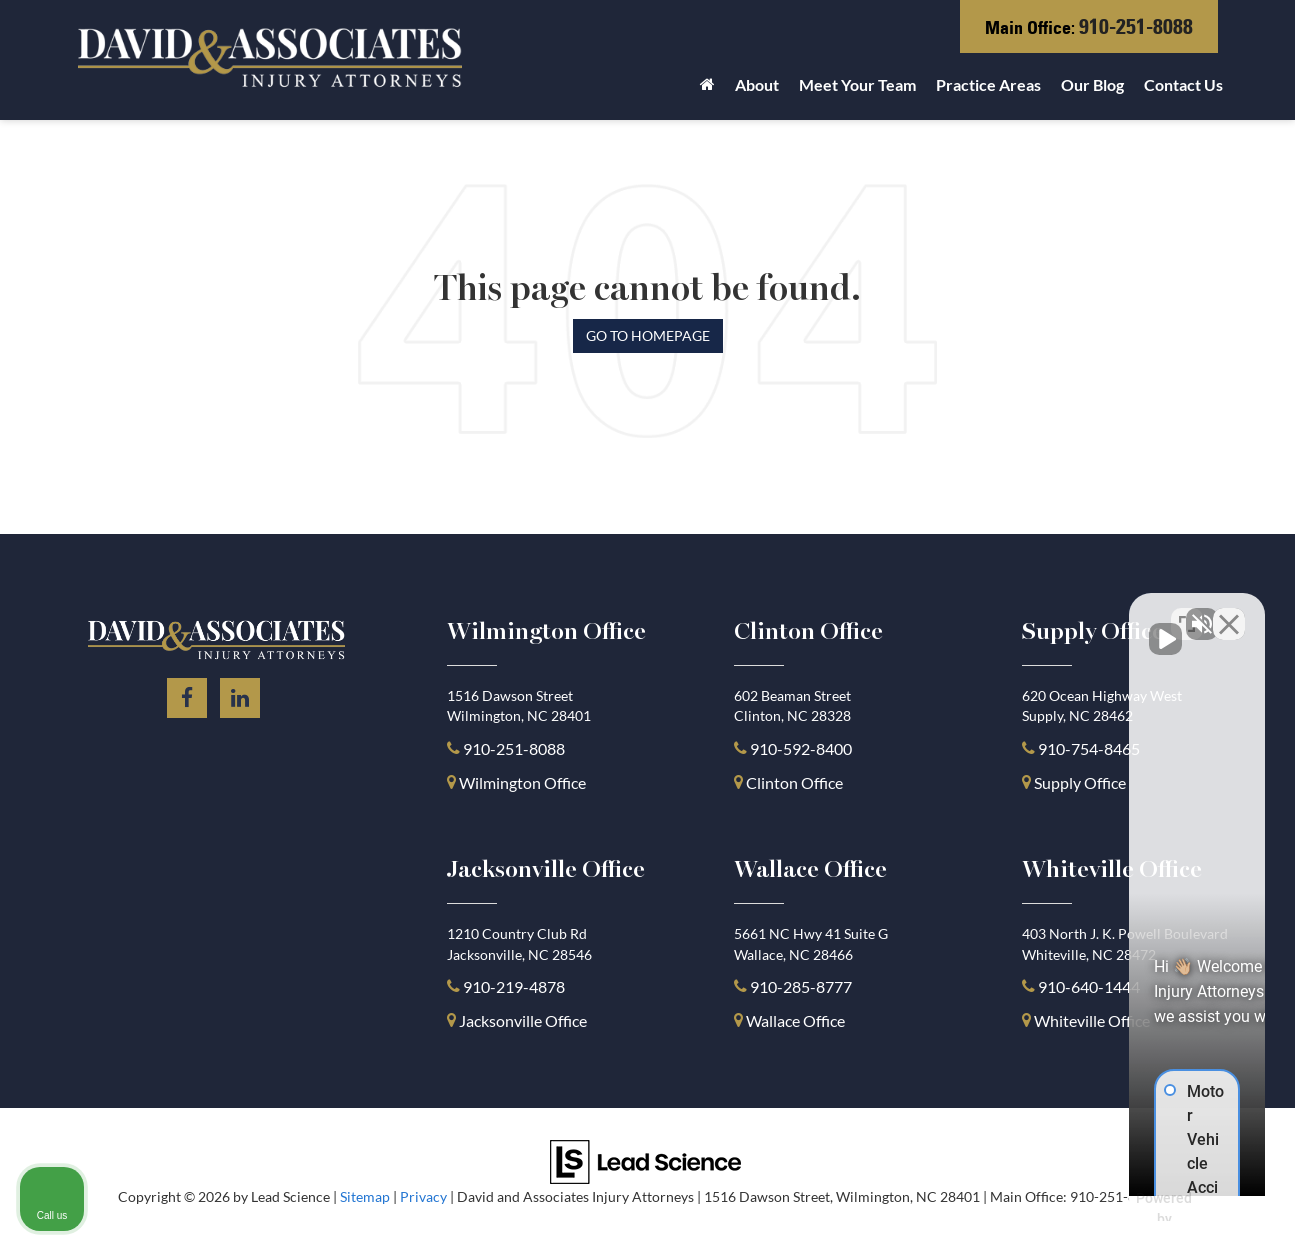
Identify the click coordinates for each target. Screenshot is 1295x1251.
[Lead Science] (645, 1159)
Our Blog (1092, 84)
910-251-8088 (1136, 26)
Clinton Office (794, 782)
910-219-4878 (514, 986)
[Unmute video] (941, 612)
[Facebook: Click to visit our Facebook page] (187, 694)
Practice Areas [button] (988, 84)
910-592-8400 (801, 748)
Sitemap (365, 1197)
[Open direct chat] (1187, 612)
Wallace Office (795, 1020)
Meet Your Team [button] (857, 84)
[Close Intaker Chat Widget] (1229, 612)
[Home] (707, 90)
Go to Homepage (648, 335)
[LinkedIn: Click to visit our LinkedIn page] (240, 694)
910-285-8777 (799, 986)
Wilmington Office (522, 782)
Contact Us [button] (1183, 84)
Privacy (423, 1197)
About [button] (757, 84)
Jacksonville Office (523, 1020)
